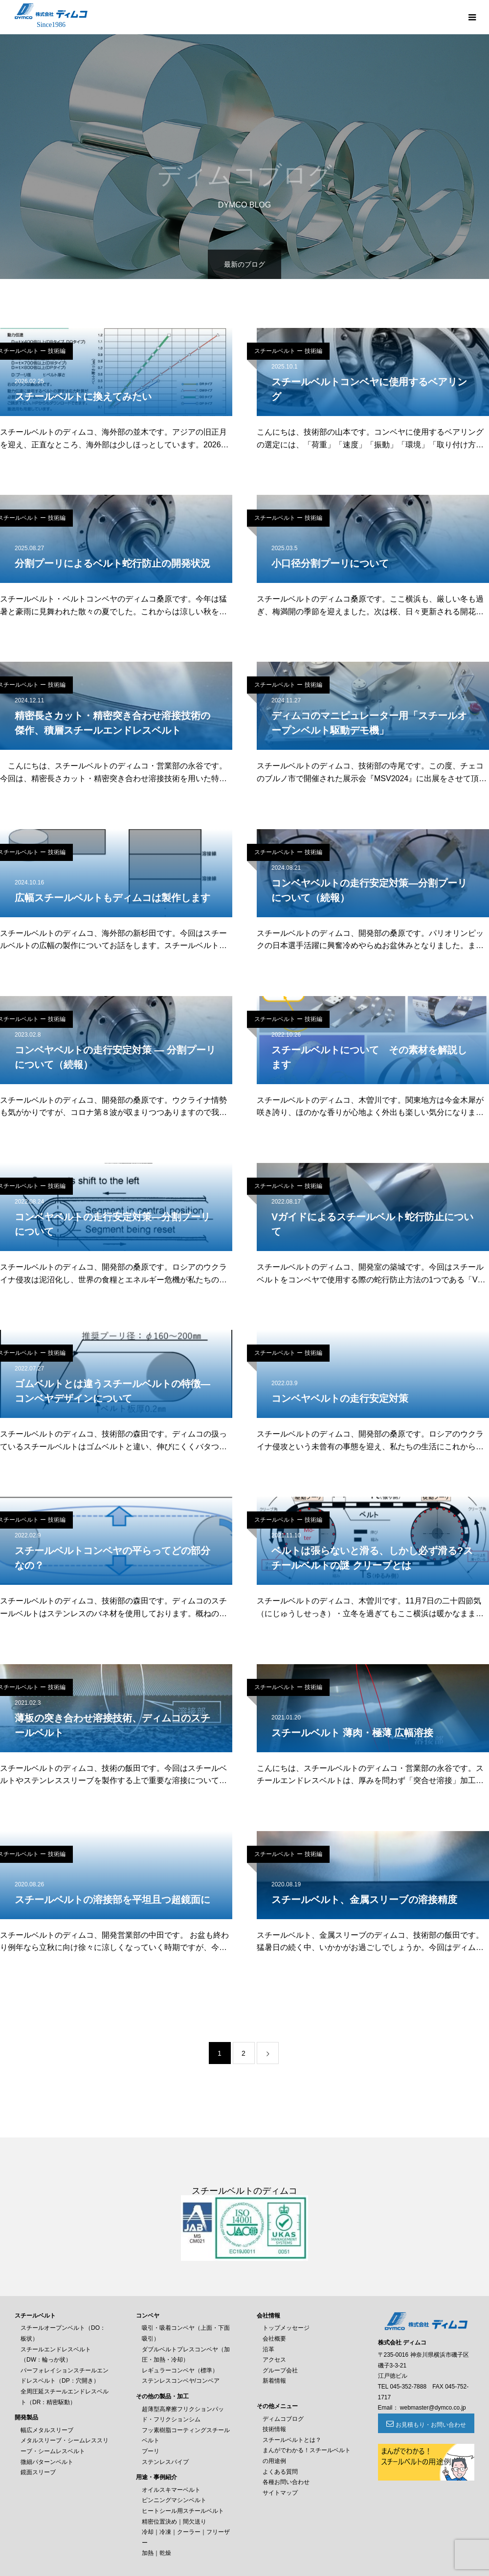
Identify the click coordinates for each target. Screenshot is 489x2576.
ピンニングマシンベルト (174, 2500)
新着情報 (274, 2380)
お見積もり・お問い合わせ (431, 2424)
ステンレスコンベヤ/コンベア (181, 2380)
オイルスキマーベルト (171, 2489)
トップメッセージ (286, 2327)
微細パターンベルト (47, 2462)
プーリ (150, 2451)
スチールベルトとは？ (292, 2440)
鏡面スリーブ (38, 2472)
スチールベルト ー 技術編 (288, 351)
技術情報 (274, 2429)
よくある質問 (280, 2471)
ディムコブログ (283, 2418)
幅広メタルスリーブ (47, 2430)
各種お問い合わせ (286, 2482)
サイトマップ (280, 2492)
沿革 (268, 2349)
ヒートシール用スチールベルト (183, 2510)
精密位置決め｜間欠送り (174, 2521)
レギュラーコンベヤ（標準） (180, 2370)
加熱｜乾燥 (156, 2553)
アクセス (274, 2359)
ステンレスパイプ (165, 2462)
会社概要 (274, 2338)
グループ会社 (280, 2370)
